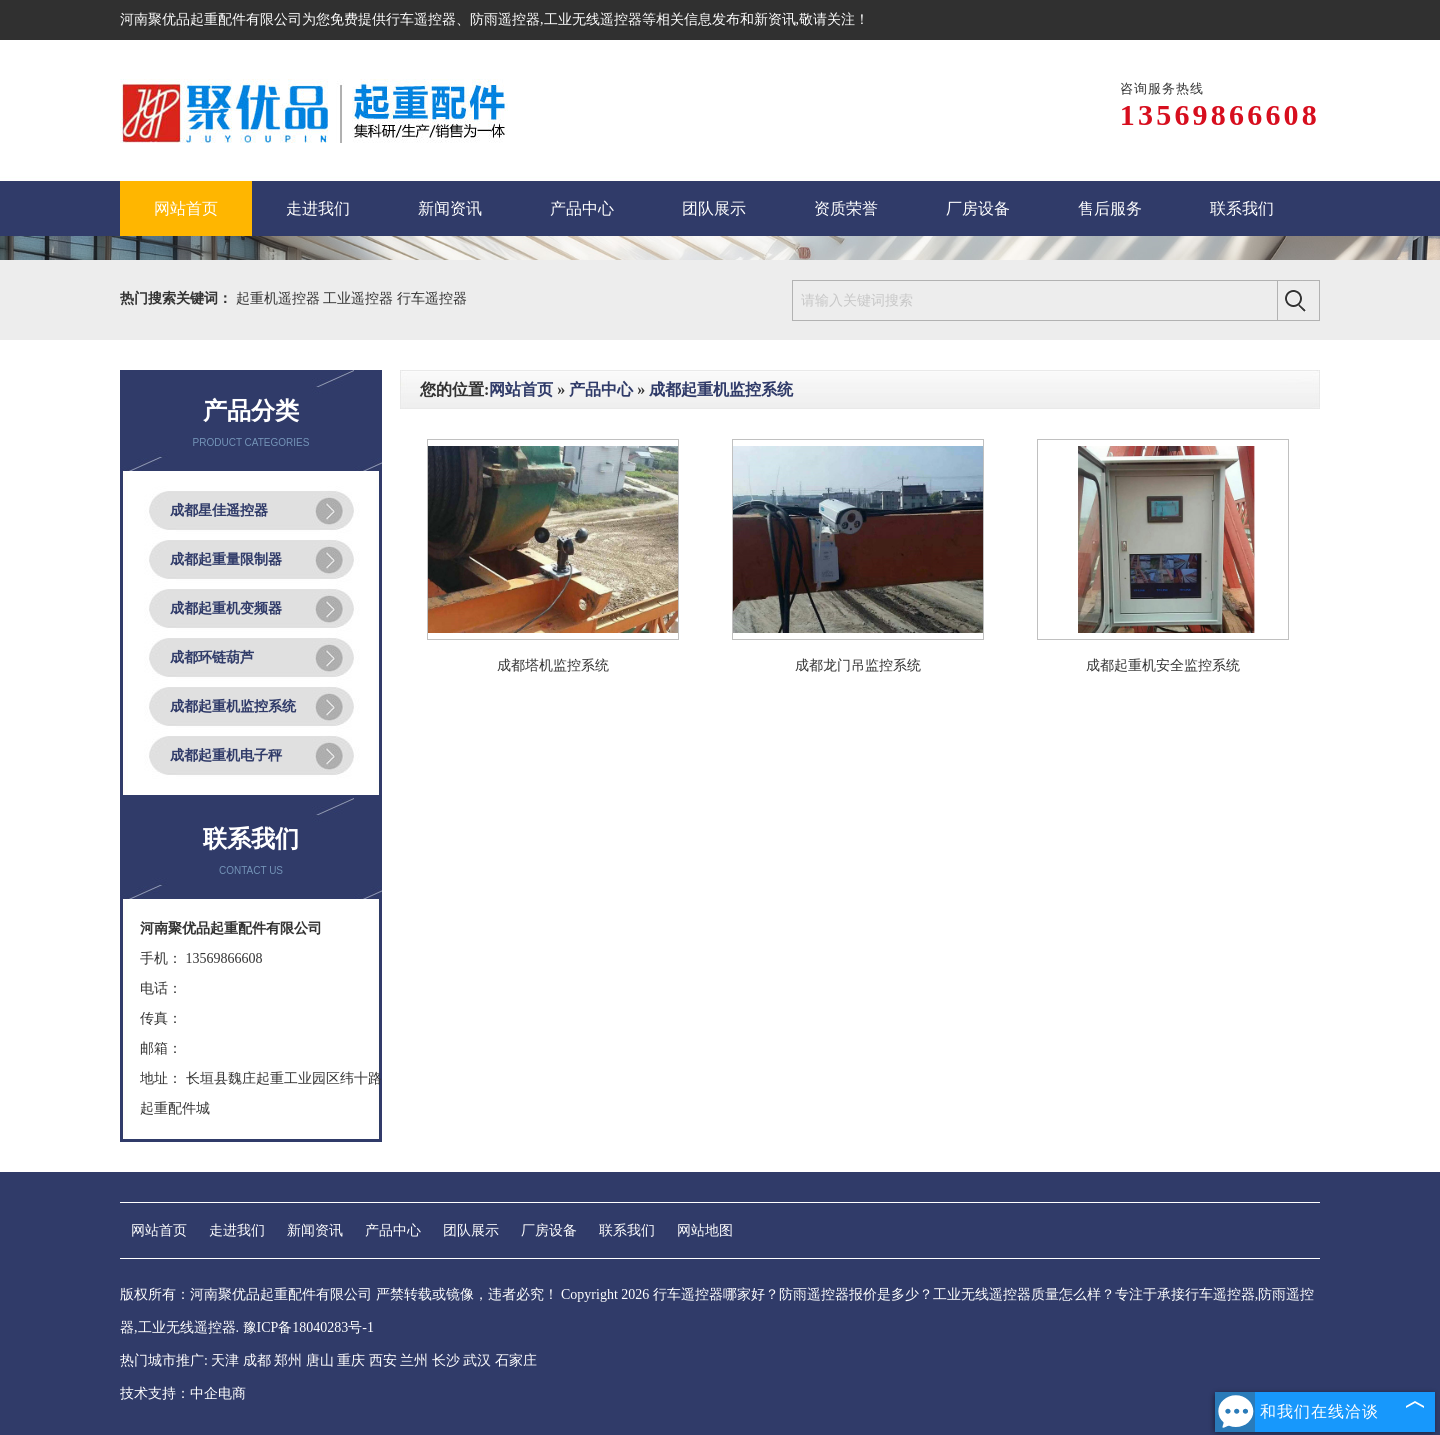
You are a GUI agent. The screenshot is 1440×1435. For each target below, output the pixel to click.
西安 (383, 1360)
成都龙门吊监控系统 (858, 665)
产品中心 (601, 389)
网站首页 (521, 389)
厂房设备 (549, 1230)
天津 (225, 1360)
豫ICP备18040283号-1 (308, 1327)
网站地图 (705, 1230)
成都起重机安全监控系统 (1163, 665)
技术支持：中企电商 (183, 1393)
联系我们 (627, 1230)
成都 (257, 1360)
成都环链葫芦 (212, 657)
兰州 (414, 1360)
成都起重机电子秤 (226, 755)
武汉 (477, 1360)
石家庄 (516, 1360)
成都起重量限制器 (226, 559)
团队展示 (471, 1230)
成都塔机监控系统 (553, 665)
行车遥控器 (421, 19)
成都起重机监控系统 (233, 706)
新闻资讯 (315, 1230)
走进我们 (237, 1230)
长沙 (446, 1360)
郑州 (288, 1360)
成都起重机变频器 (226, 608)
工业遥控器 (360, 298)
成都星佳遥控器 (219, 510)
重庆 (351, 1360)
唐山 (320, 1360)
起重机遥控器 (280, 298)
